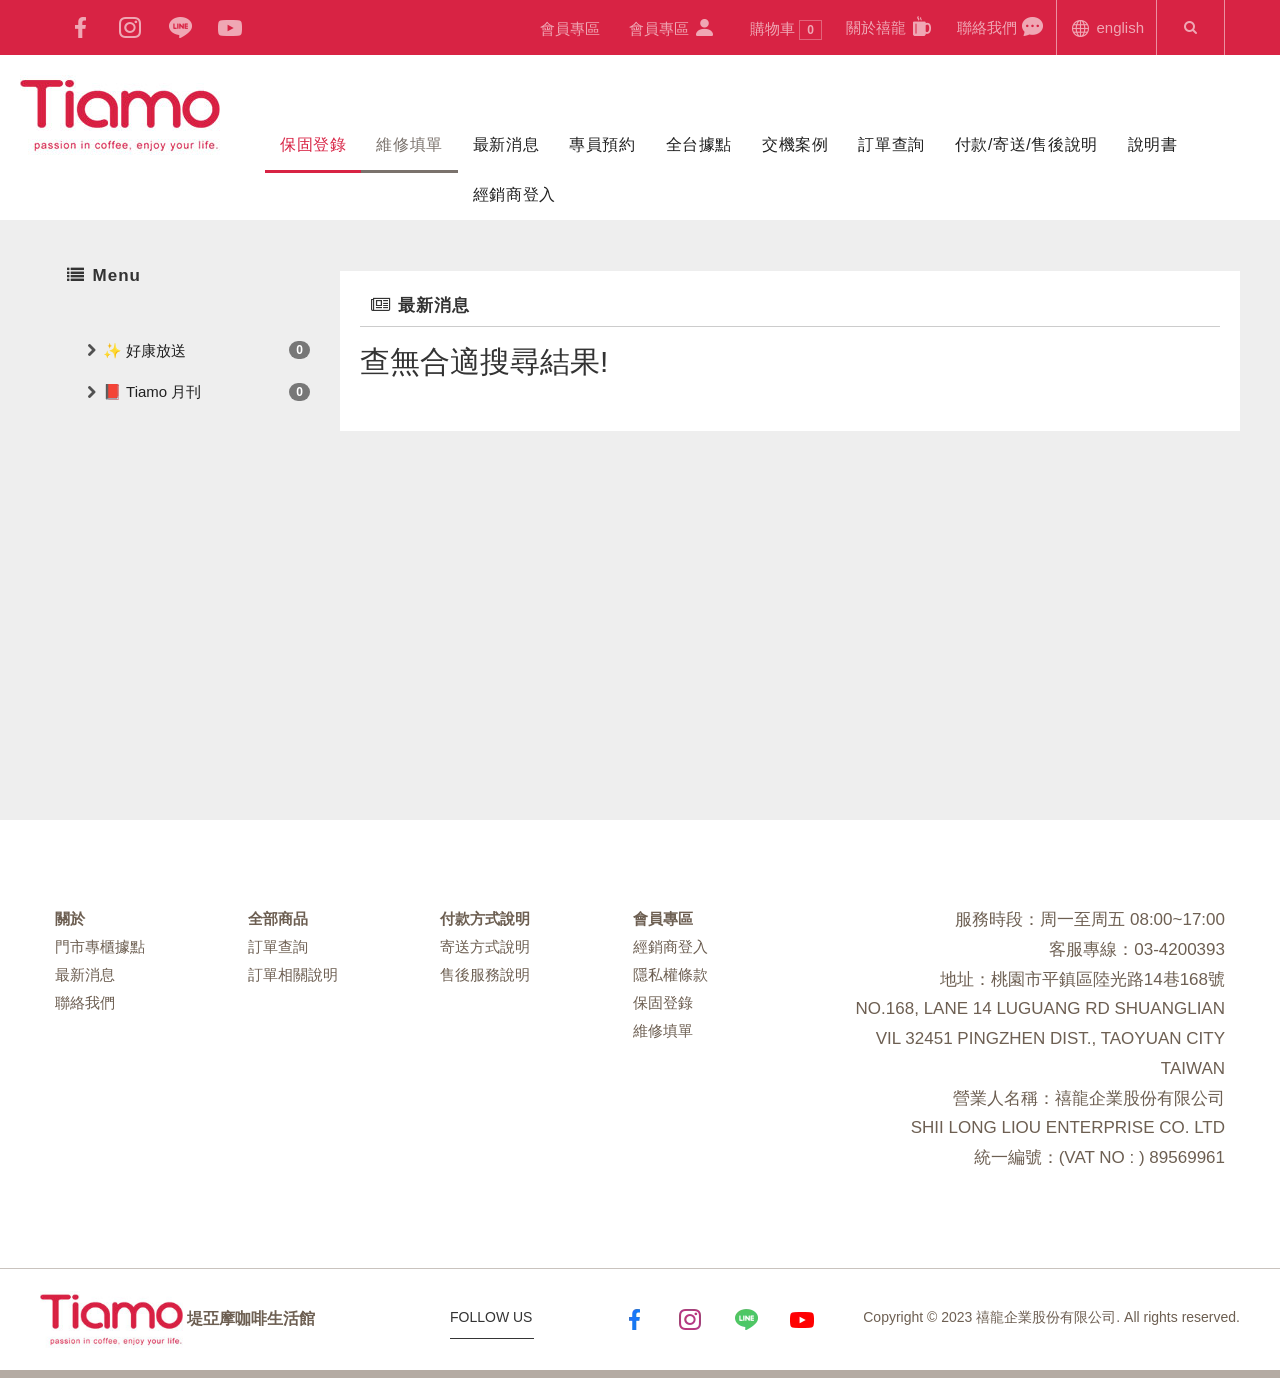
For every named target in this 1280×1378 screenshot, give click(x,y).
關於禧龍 (889, 26)
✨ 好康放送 (144, 350)
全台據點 (699, 144)
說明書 (1153, 144)
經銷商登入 (514, 194)
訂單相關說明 (293, 974)
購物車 (786, 30)
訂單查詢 (891, 144)
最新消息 (506, 144)
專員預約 (602, 144)
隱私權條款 (670, 974)
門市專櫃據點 (100, 946)
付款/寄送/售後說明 (1026, 144)
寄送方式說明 (485, 946)
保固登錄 (313, 144)
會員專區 (570, 28)
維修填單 (409, 144)
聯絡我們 (1000, 26)
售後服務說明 (485, 974)
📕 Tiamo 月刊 (152, 391)
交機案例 (795, 144)
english (1106, 26)
